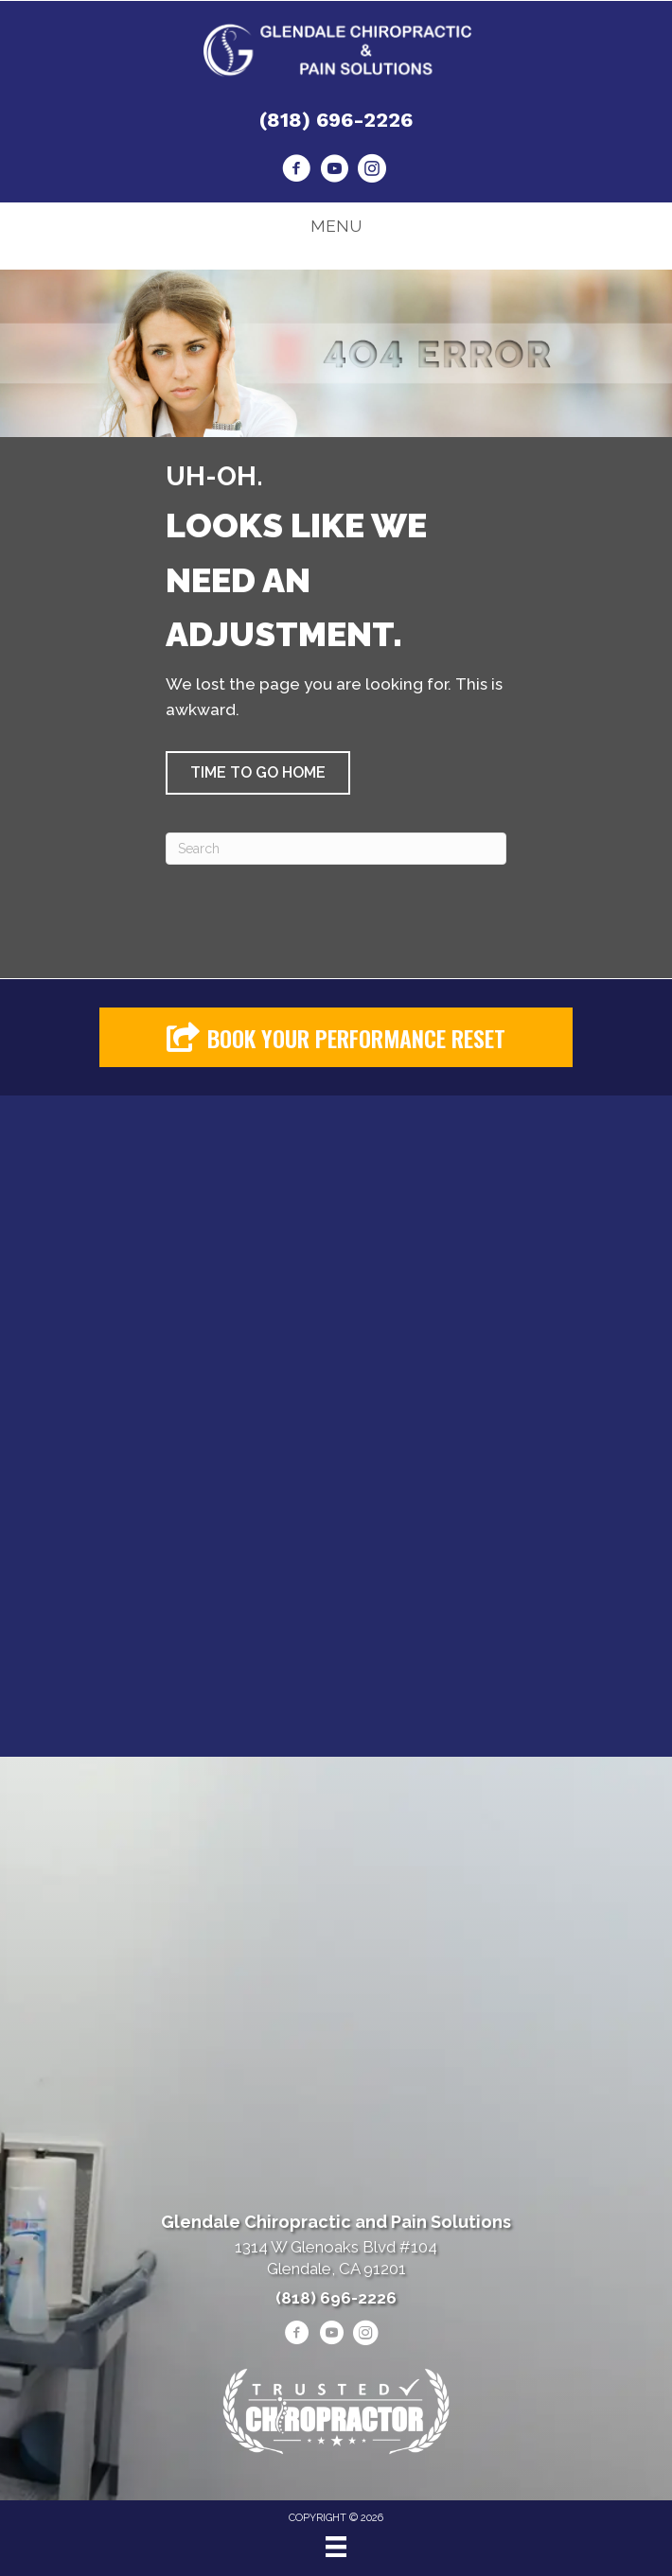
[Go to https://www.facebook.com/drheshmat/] (296, 171)
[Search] (336, 848)
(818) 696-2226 (336, 119)
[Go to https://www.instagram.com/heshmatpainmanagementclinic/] (372, 171)
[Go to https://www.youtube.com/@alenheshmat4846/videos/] (334, 171)
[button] (258, 773)
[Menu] (336, 2547)
